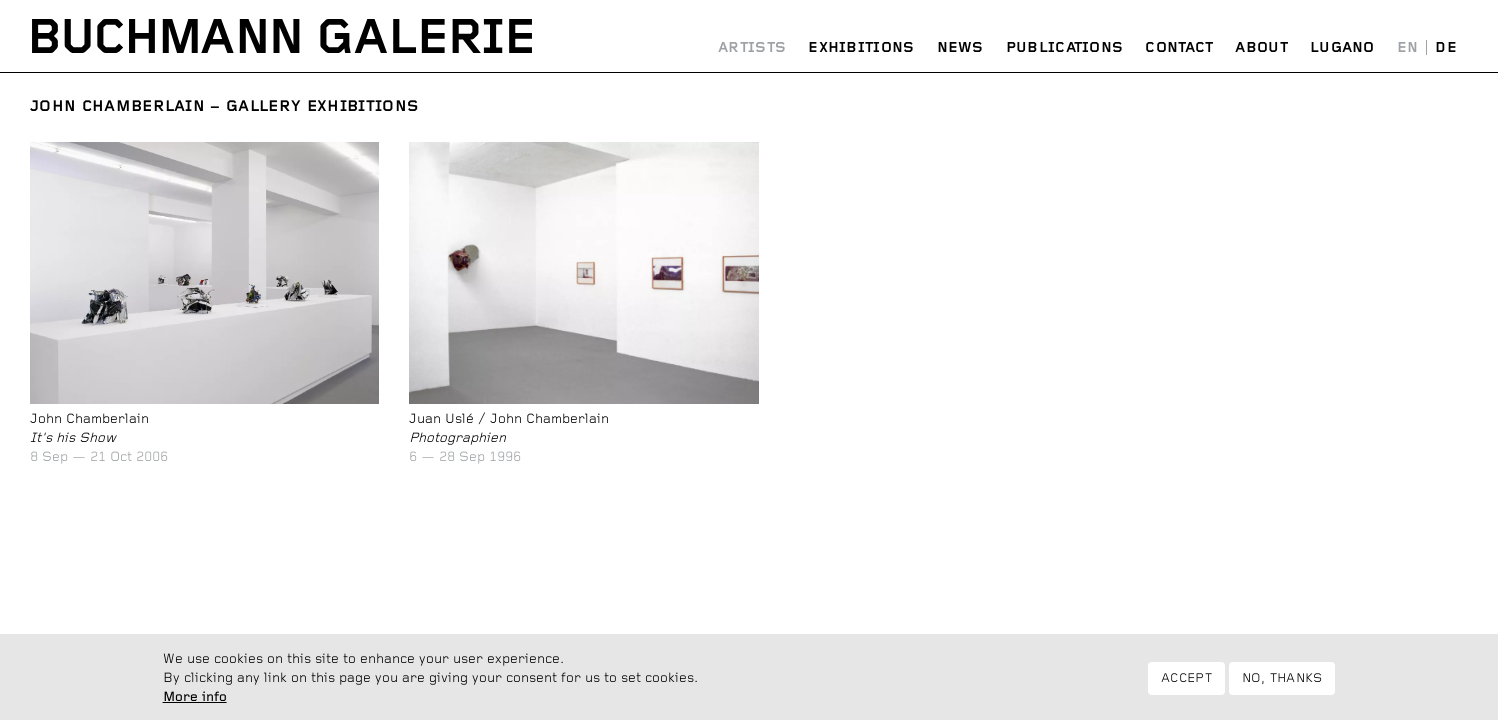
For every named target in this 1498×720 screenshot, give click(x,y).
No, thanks (1282, 684)
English (1408, 48)
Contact (1179, 48)
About (1261, 48)
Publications (1065, 48)
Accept (1186, 684)
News (960, 48)
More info (195, 703)
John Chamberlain (117, 106)
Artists (752, 48)
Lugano (1342, 48)
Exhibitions (861, 48)
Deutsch (1446, 48)
